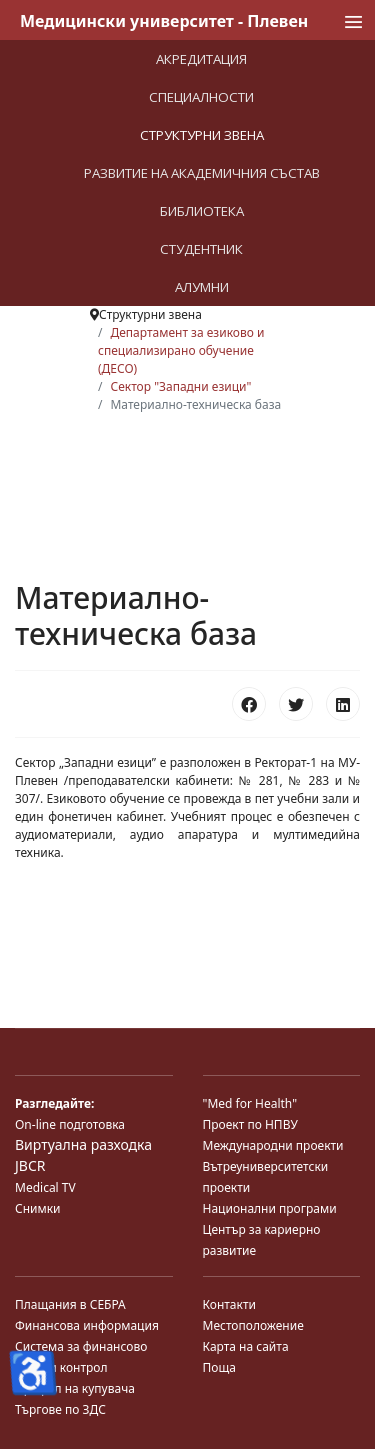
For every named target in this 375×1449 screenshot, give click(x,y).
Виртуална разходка (83, 1144)
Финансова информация (87, 1325)
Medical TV (45, 1187)
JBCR (30, 1165)
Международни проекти (273, 1145)
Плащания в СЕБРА (70, 1304)
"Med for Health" (250, 1103)
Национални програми (270, 1208)
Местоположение (253, 1325)
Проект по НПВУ (250, 1124)
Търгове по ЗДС (60, 1409)
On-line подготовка (70, 1124)
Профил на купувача (75, 1388)
